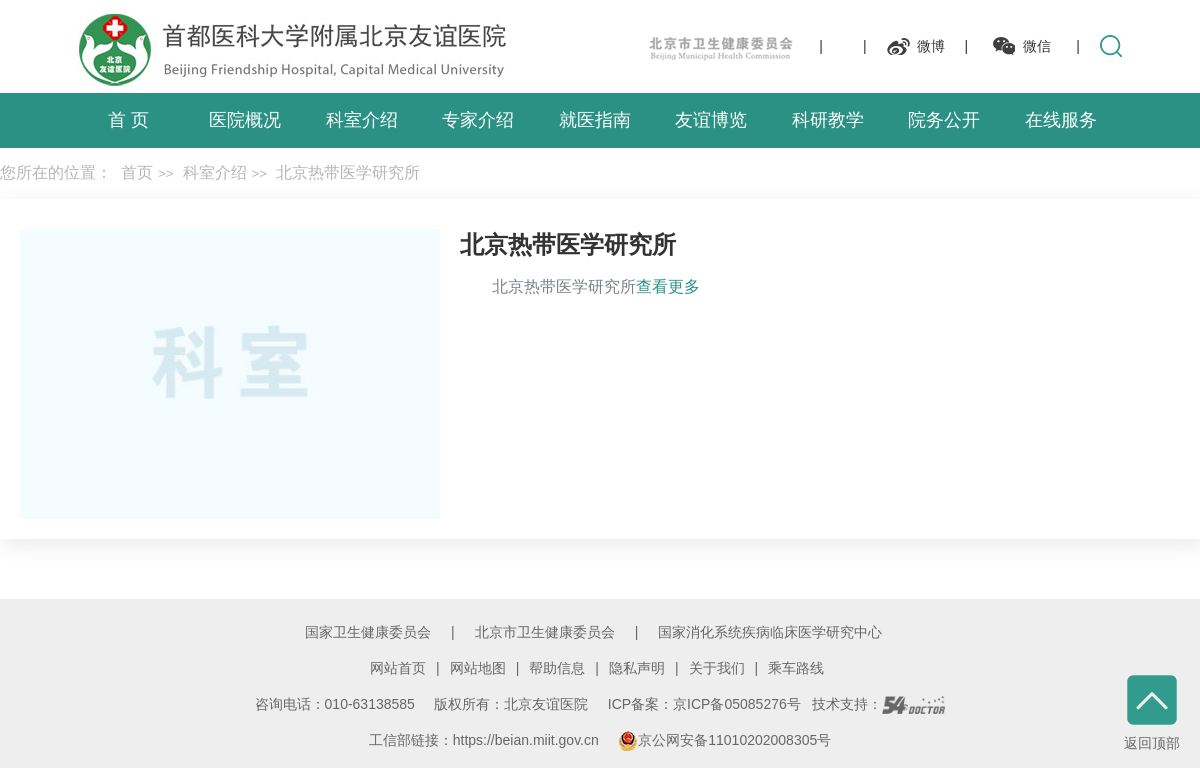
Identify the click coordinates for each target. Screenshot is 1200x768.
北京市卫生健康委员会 (545, 632)
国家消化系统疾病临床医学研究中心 (770, 632)
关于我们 (717, 668)
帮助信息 (557, 668)
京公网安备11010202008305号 (724, 740)
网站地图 (478, 668)
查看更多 (668, 286)
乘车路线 (796, 668)
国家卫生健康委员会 (368, 632)
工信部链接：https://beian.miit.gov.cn (486, 740)
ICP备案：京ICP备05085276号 (704, 704)
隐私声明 (637, 668)
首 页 (128, 120)
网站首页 (398, 668)
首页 (137, 172)
